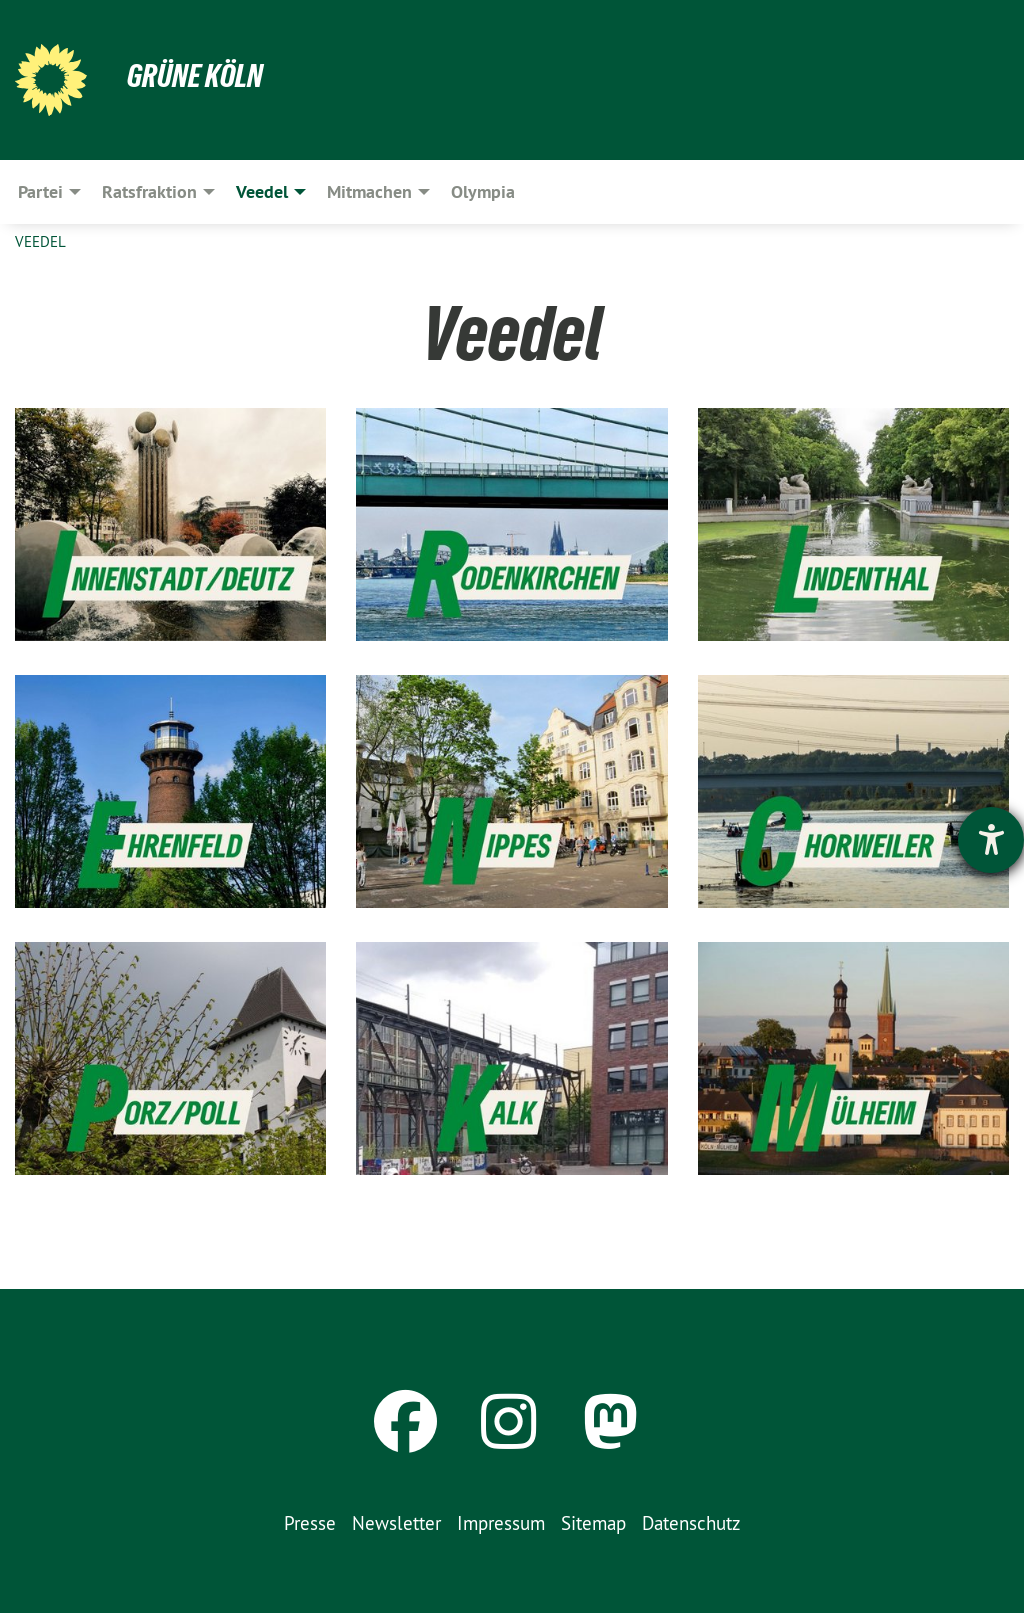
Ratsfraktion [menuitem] (149, 191)
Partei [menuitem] (40, 191)
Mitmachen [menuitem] (369, 191)
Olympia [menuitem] (483, 191)
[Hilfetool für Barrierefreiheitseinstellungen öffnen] (991, 840)
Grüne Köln (195, 76)
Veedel (40, 241)
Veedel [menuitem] (262, 191)
